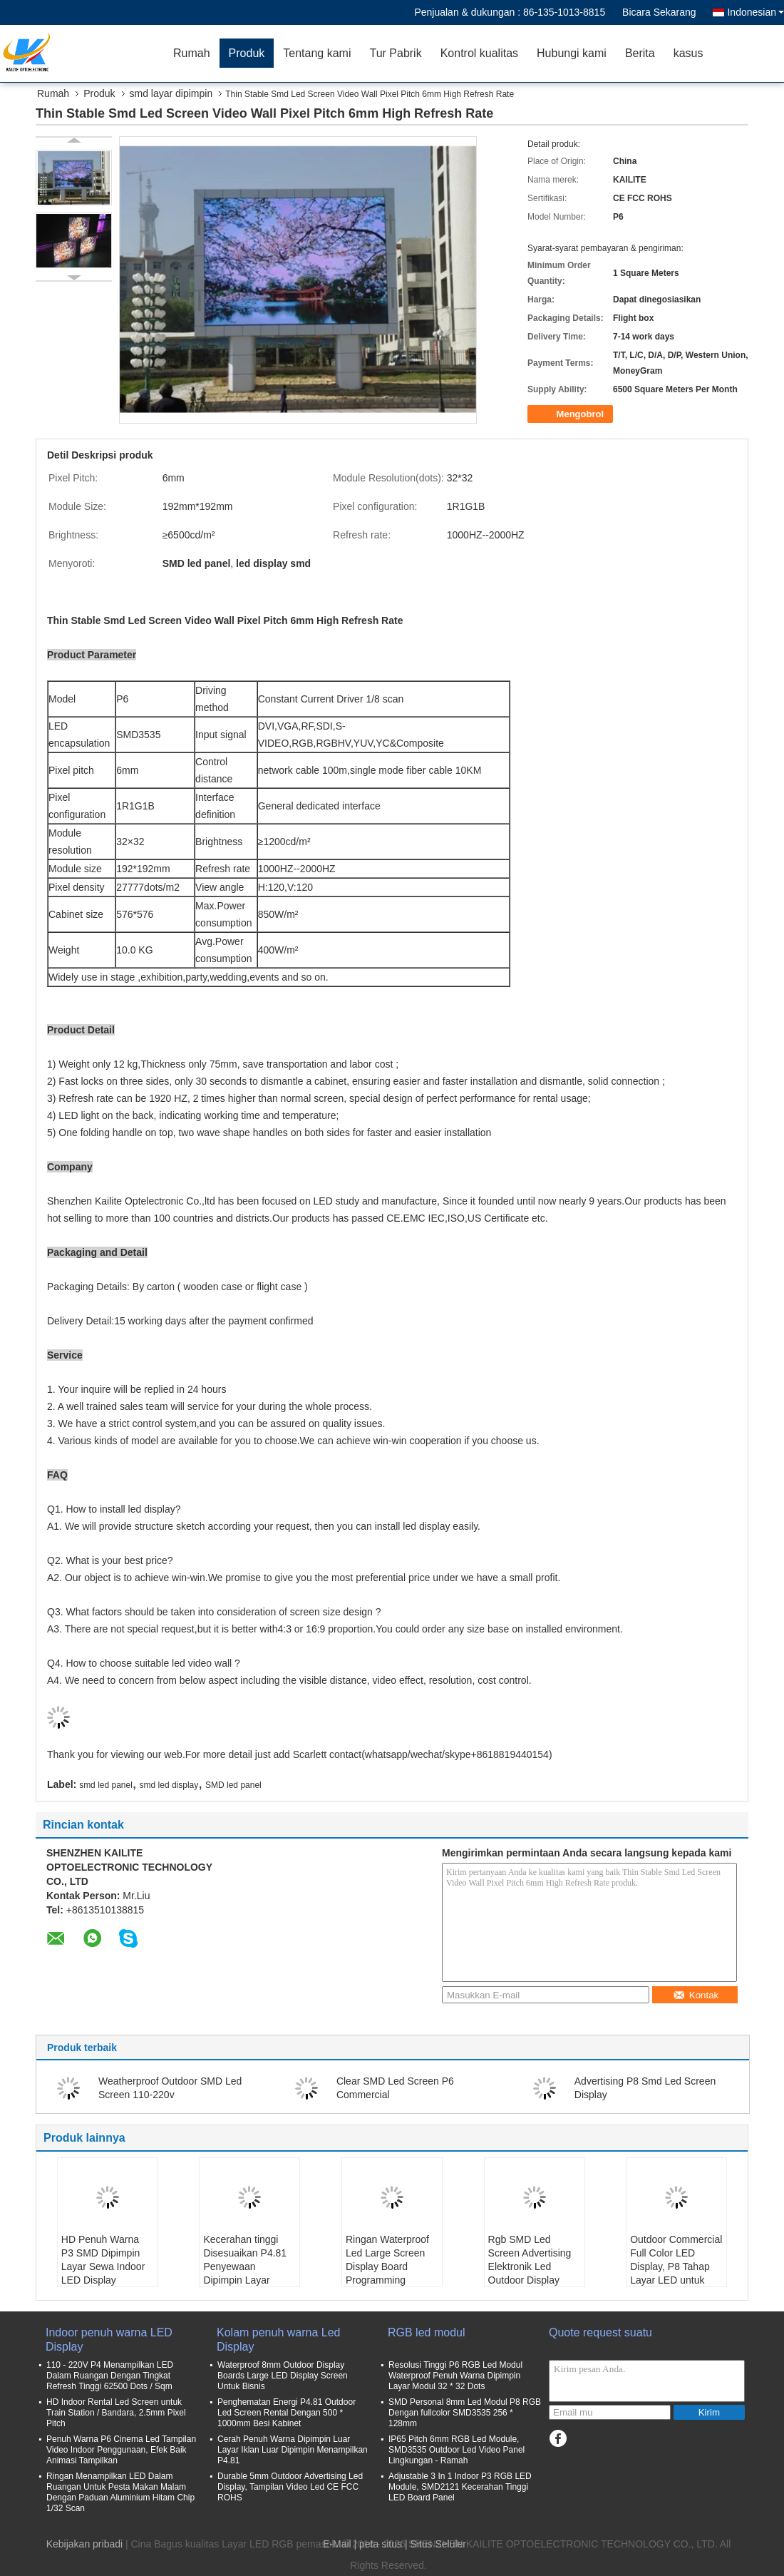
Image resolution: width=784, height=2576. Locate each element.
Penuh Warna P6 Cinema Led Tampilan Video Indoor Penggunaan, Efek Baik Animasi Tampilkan (121, 2449)
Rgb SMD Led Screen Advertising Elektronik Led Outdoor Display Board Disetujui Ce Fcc (530, 2273)
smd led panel (106, 1785)
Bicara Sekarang (659, 12)
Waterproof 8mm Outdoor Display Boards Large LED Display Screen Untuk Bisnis (282, 2375)
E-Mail (337, 2544)
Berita (640, 53)
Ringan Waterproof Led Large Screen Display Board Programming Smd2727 (387, 2266)
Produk (247, 53)
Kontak (696, 1995)
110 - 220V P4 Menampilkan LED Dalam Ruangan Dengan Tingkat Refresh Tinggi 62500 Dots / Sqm (109, 2375)
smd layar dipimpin (171, 93)
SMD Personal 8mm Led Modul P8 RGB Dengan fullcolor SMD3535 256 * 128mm (464, 2412)
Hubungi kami (572, 53)
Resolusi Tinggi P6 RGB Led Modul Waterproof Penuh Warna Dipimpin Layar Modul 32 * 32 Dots (455, 2375)
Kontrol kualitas (479, 53)
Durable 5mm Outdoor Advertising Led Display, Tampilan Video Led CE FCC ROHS (290, 2487)
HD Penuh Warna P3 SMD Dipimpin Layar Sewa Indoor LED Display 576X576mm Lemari (106, 2266)
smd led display (169, 1785)
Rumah (191, 53)
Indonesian (755, 12)
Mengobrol (572, 414)
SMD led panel (233, 1785)
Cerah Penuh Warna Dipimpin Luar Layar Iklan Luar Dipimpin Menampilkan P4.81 (292, 2449)
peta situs (380, 2544)
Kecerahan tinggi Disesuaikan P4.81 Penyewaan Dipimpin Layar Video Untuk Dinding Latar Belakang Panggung (248, 2280)
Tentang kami (317, 53)
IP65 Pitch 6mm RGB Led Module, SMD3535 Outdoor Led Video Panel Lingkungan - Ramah (456, 2449)
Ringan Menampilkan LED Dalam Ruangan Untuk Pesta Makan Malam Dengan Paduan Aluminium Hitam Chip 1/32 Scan (120, 2492)
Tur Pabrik (395, 53)
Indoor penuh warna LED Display (109, 2339)
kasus (688, 53)
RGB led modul (426, 2332)
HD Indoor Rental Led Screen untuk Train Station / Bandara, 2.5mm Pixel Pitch (116, 2412)
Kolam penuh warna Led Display (278, 2339)
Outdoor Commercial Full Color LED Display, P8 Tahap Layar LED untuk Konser (676, 2266)
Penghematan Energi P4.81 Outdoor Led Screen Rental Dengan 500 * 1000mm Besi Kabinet (286, 2412)
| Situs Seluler (435, 2544)
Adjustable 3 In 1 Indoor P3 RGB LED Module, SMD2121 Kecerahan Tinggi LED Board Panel (460, 2487)
